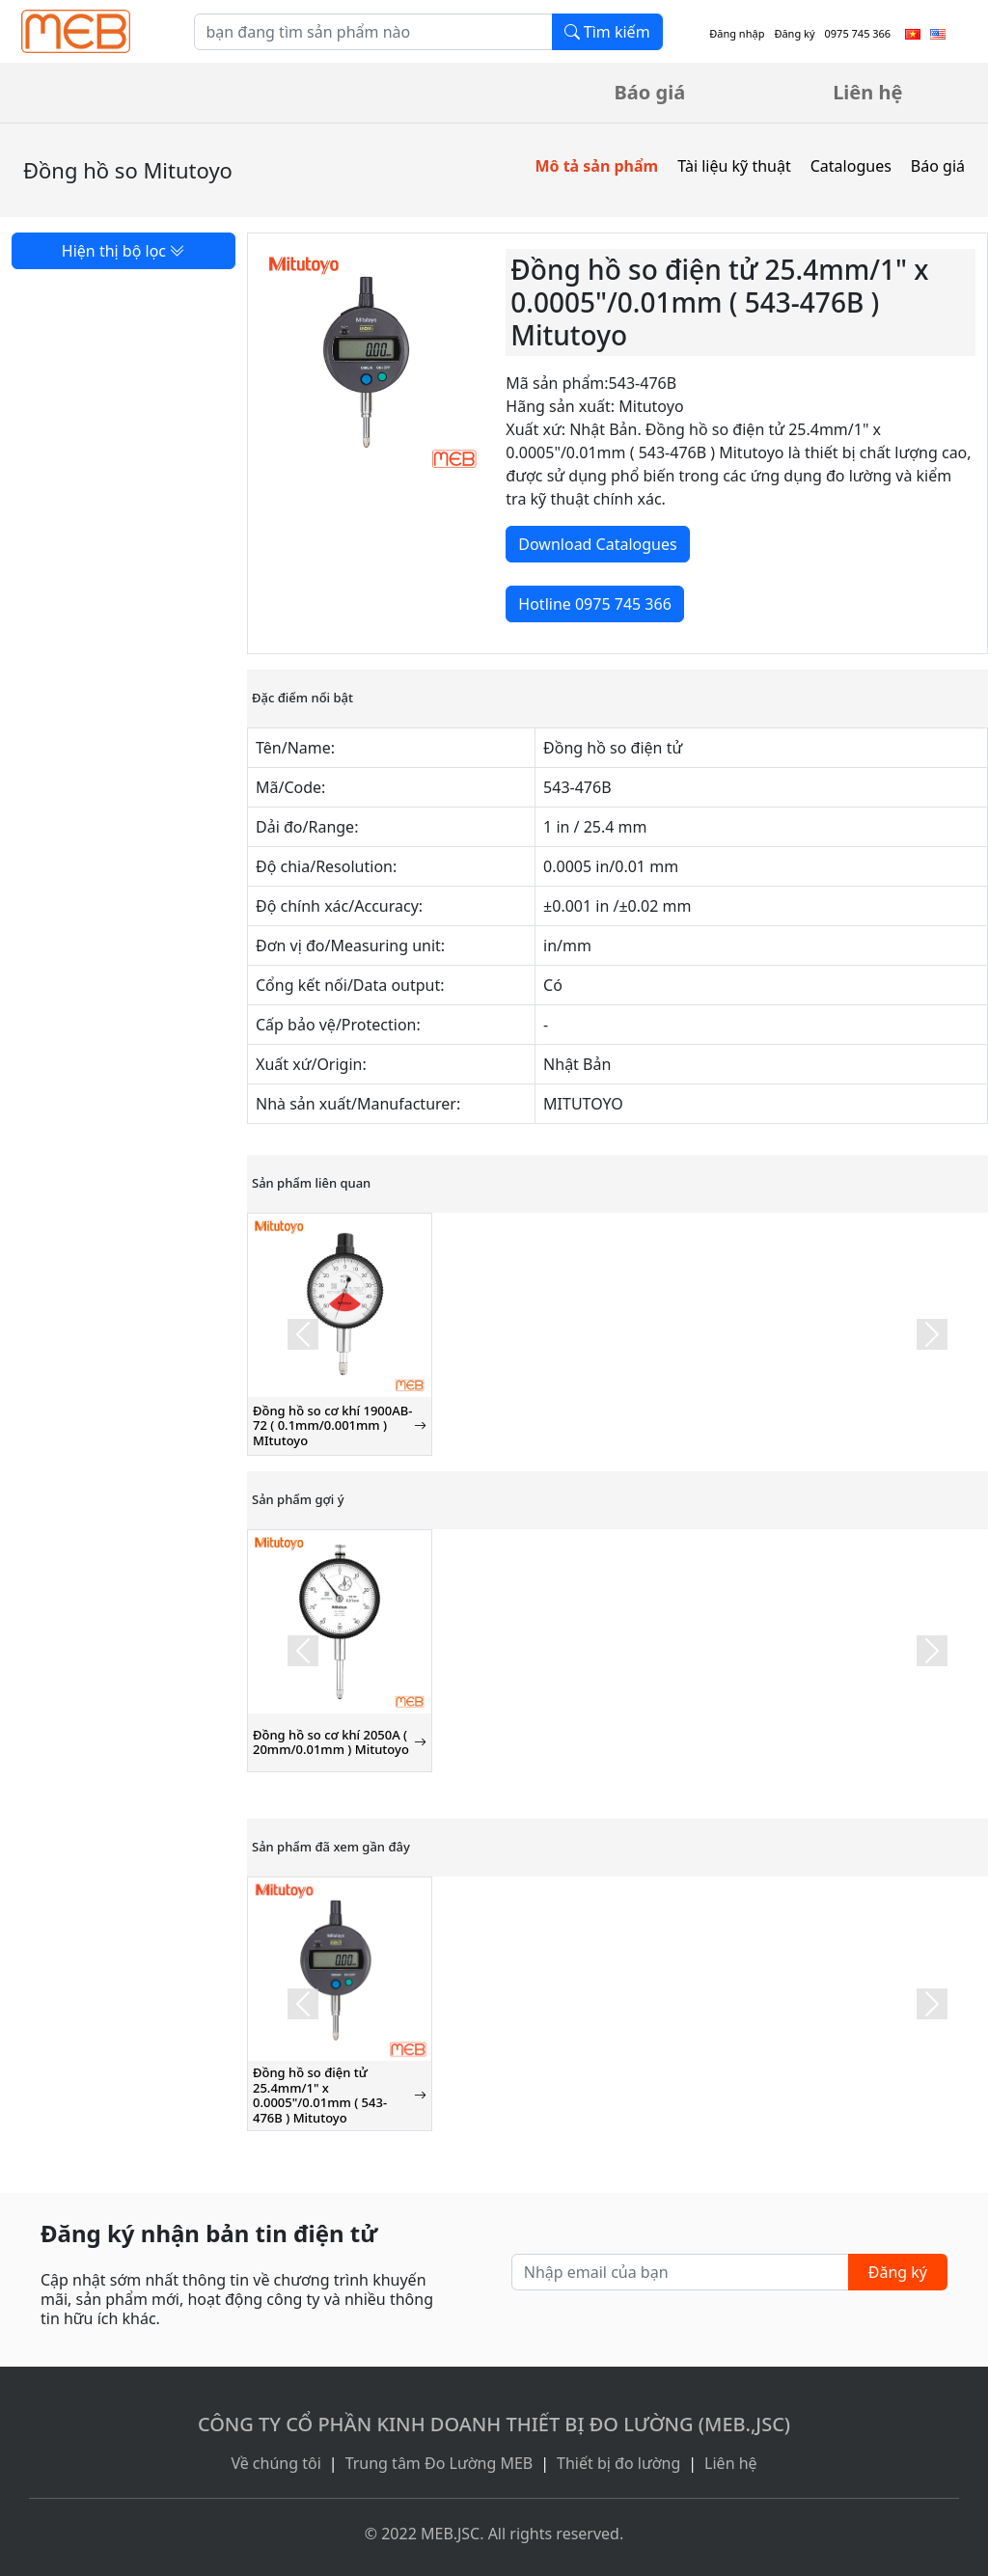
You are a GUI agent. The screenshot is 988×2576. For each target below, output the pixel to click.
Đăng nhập (736, 33)
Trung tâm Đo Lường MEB (439, 2463)
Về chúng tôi (275, 2463)
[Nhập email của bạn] (680, 2272)
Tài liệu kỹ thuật (734, 166)
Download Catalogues (597, 544)
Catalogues (851, 166)
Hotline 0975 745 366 (594, 604)
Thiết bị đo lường (618, 2463)
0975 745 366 (858, 33)
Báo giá (650, 92)
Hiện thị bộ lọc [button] (123, 250)
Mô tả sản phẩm (596, 166)
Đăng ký (794, 33)
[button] (302, 1334)
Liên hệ (867, 92)
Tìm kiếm (607, 31)
